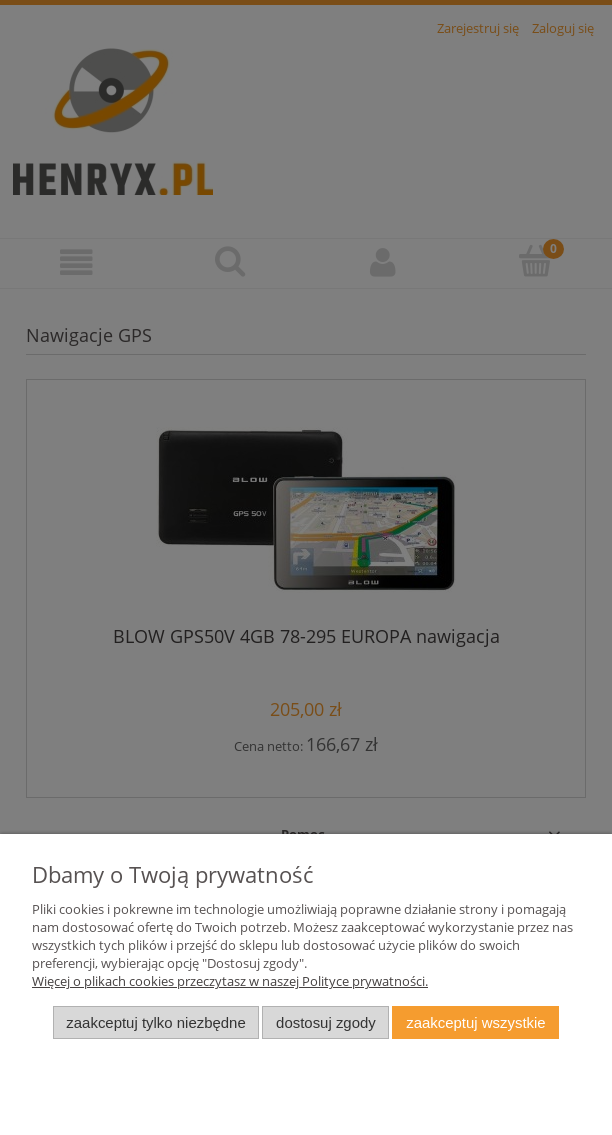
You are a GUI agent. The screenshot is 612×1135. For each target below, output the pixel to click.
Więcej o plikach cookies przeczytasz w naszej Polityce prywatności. (230, 981)
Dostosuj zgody (326, 1022)
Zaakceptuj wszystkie (475, 1022)
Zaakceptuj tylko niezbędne (155, 1022)
